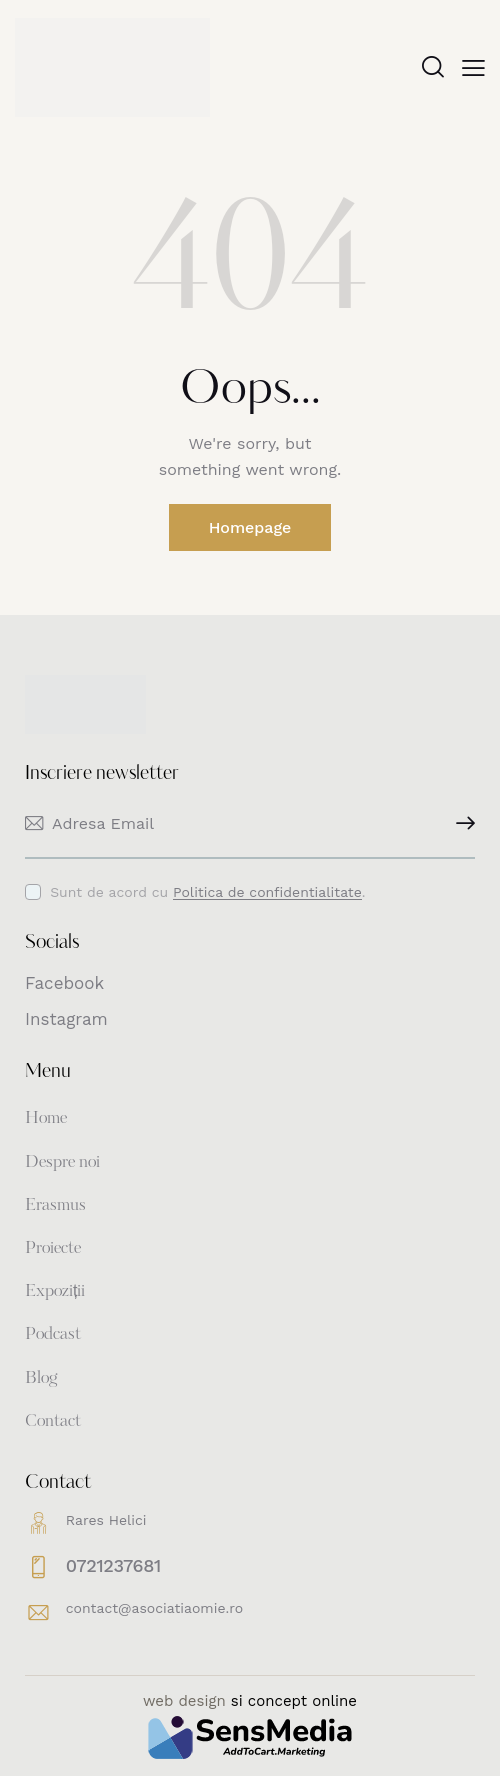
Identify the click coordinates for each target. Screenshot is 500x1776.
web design (184, 1701)
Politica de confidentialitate (267, 892)
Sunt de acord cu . (207, 892)
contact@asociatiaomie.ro (154, 1608)
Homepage (250, 527)
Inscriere (460, 823)
